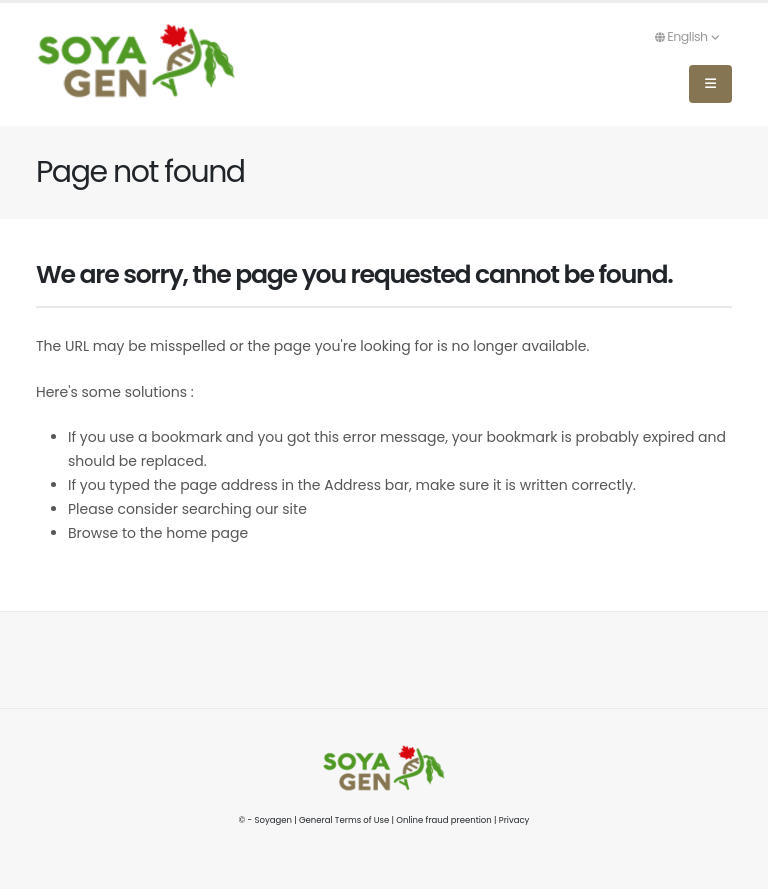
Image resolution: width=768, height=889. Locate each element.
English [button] (687, 36)
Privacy (514, 820)
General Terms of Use (344, 820)
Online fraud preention (443, 820)
